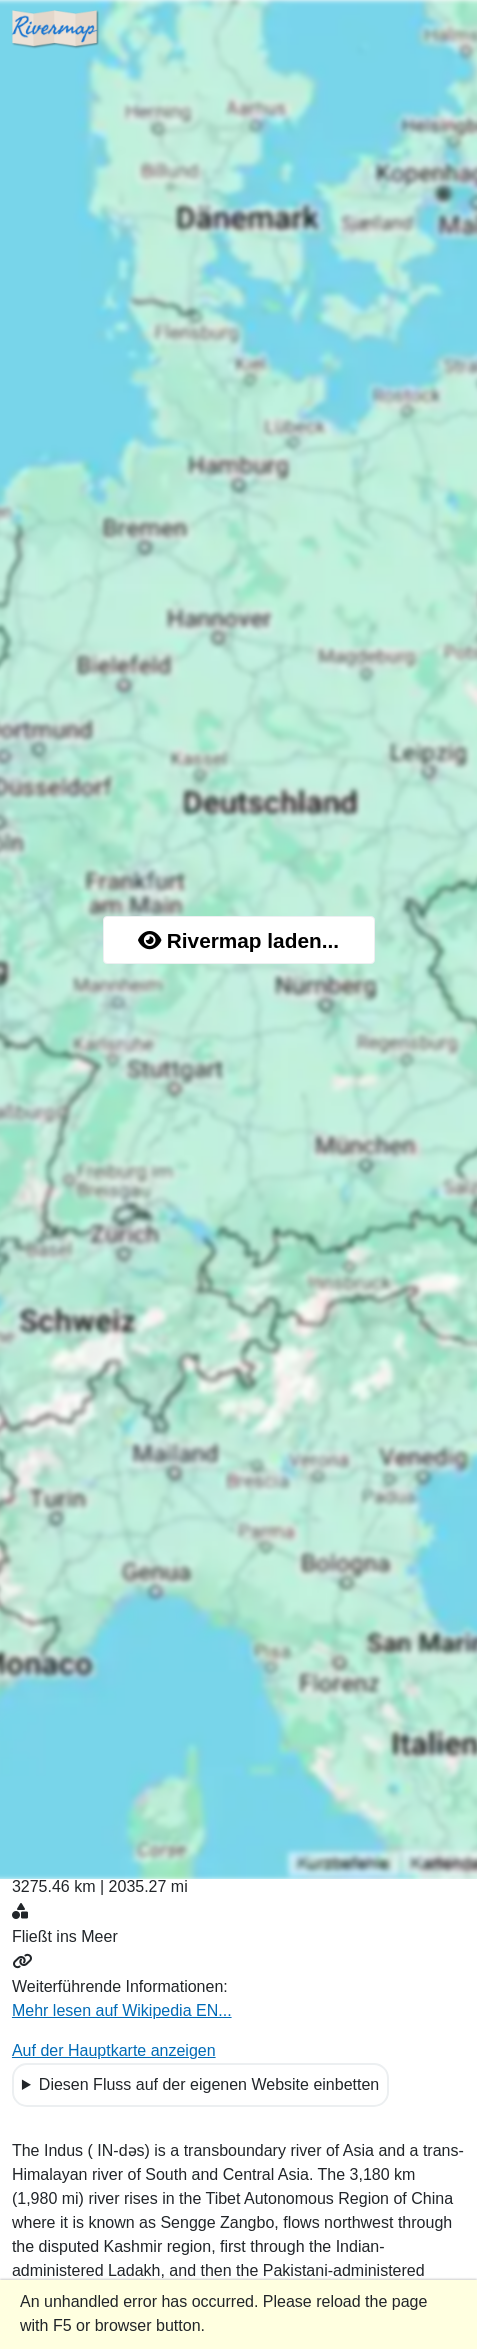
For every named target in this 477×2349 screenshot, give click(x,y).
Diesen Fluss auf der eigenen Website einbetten (209, 2084)
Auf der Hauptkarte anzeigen (114, 2050)
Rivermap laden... (238, 940)
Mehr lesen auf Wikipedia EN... (122, 2010)
